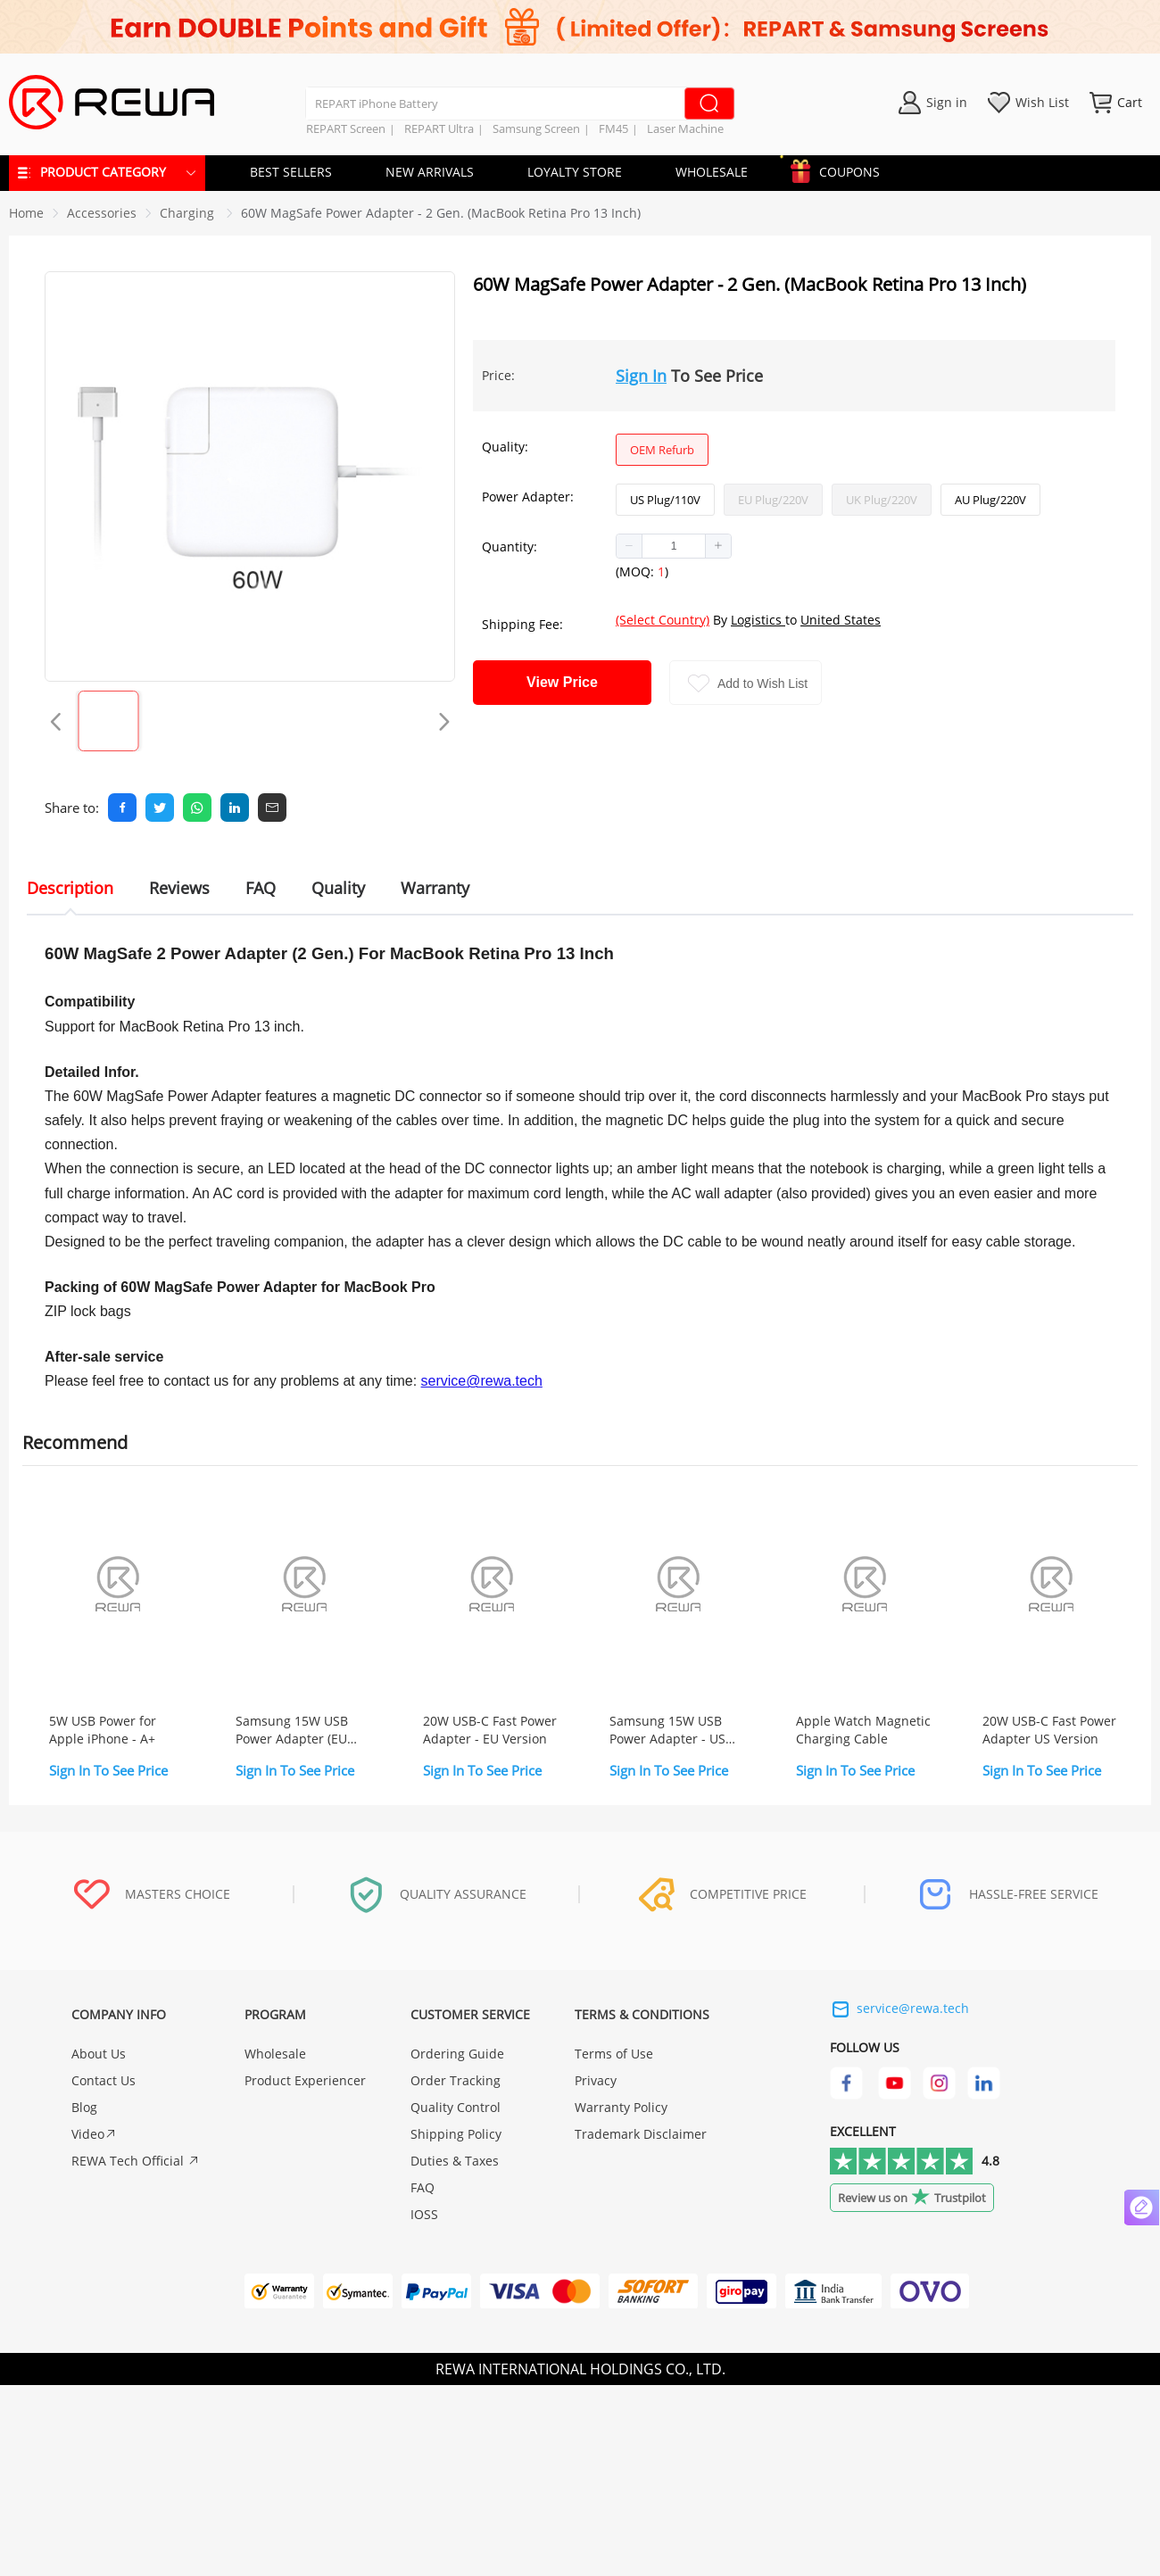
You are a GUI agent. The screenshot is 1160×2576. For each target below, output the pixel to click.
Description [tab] (70, 888)
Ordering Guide (457, 2053)
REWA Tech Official (135, 2160)
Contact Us (103, 2080)
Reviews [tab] (179, 888)
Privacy (596, 2080)
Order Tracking (455, 2080)
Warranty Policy (621, 2107)
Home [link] (26, 212)
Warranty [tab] (435, 888)
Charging (189, 212)
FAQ (422, 2187)
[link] (102, 212)
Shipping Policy (455, 2133)
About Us (98, 2053)
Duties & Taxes (454, 2160)
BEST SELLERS (291, 171)
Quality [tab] (338, 888)
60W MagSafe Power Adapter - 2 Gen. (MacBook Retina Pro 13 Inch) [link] (441, 212)
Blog (84, 2107)
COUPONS (840, 169)
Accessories (102, 212)
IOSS (424, 2214)
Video (94, 2133)
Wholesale (275, 2053)
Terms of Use (614, 2053)
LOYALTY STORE (574, 171)
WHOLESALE (711, 171)
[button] (629, 546)
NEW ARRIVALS (429, 171)
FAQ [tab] (260, 888)
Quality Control (455, 2107)
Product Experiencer (305, 2080)
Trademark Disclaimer (641, 2133)
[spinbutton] (674, 546)
